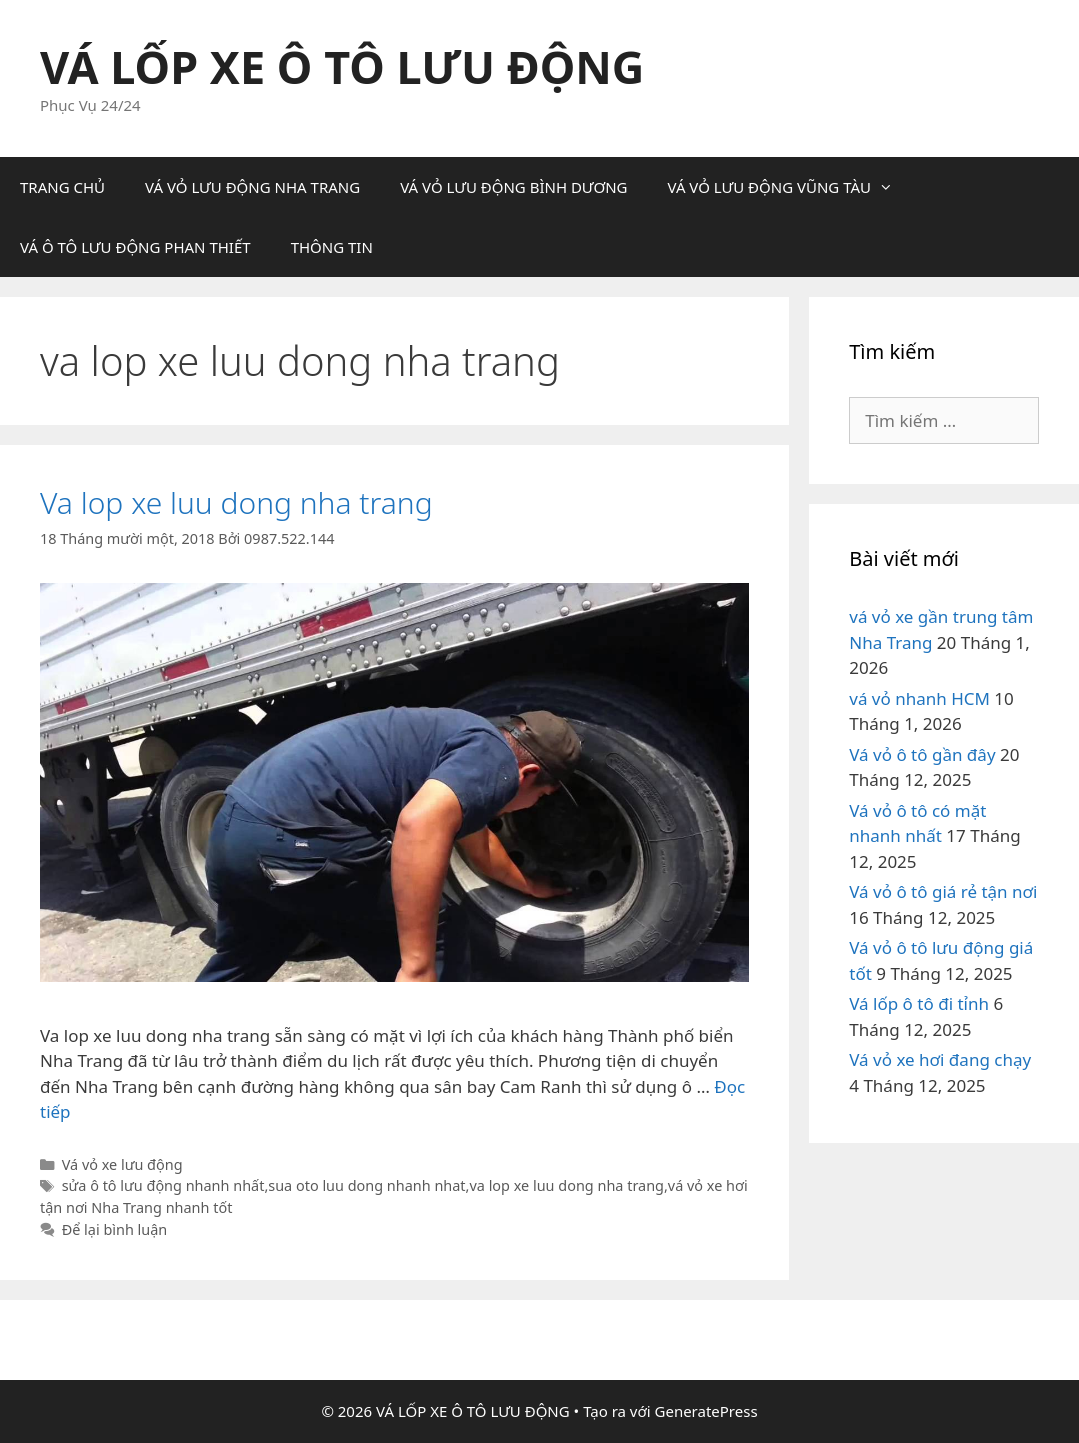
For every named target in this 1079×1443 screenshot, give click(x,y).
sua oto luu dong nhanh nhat (366, 1185)
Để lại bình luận (115, 1229)
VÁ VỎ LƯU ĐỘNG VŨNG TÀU (790, 187)
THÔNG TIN (332, 247)
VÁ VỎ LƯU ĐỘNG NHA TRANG (252, 187)
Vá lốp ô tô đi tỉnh (919, 1003)
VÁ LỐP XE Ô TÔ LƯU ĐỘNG (342, 66)
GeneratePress (706, 1411)
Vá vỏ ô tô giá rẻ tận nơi (943, 891)
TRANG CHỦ (62, 187)
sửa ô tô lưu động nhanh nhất (163, 1185)
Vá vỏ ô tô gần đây (922, 754)
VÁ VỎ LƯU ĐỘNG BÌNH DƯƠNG (513, 187)
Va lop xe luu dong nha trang (236, 502)
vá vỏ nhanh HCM (919, 698)
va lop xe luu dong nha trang (566, 1185)
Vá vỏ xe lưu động (122, 1164)
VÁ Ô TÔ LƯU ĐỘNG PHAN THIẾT (135, 247)
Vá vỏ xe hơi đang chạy (940, 1059)
